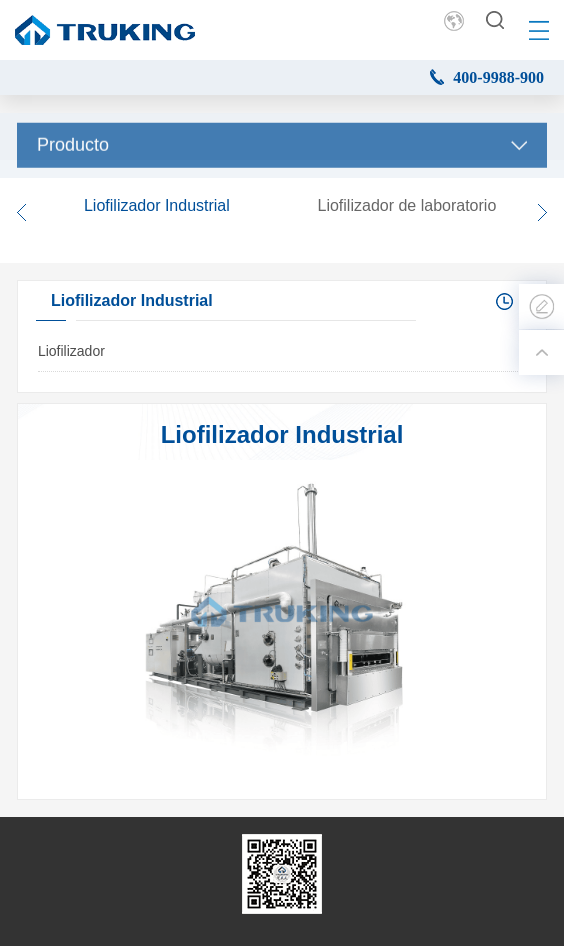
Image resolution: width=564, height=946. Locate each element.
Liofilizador (71, 351)
